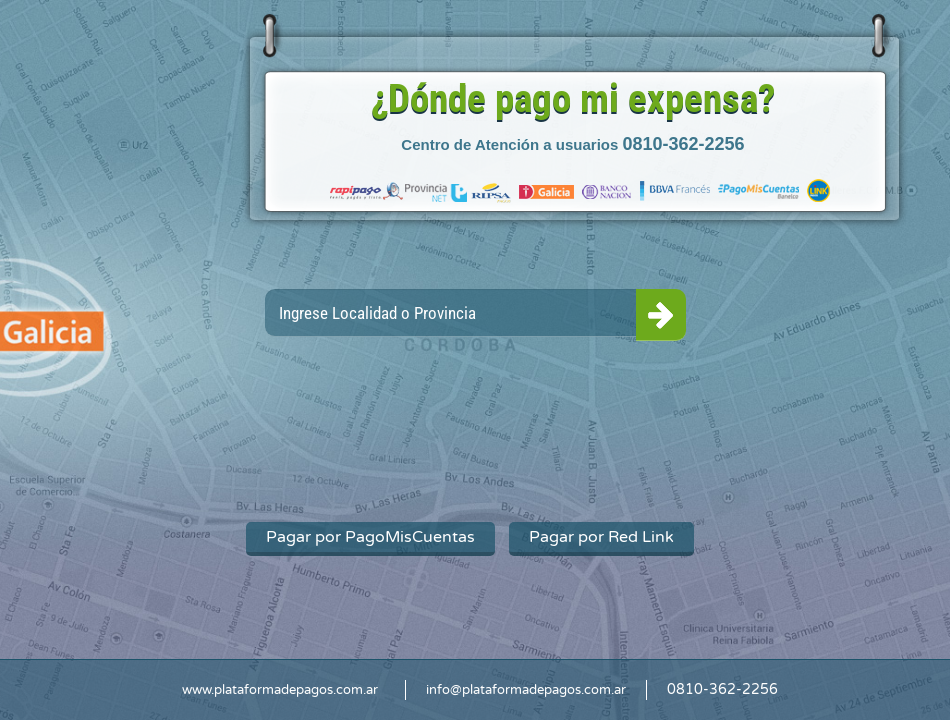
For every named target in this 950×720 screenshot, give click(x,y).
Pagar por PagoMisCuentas (370, 537)
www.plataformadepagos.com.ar (280, 690)
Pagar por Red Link (601, 537)
